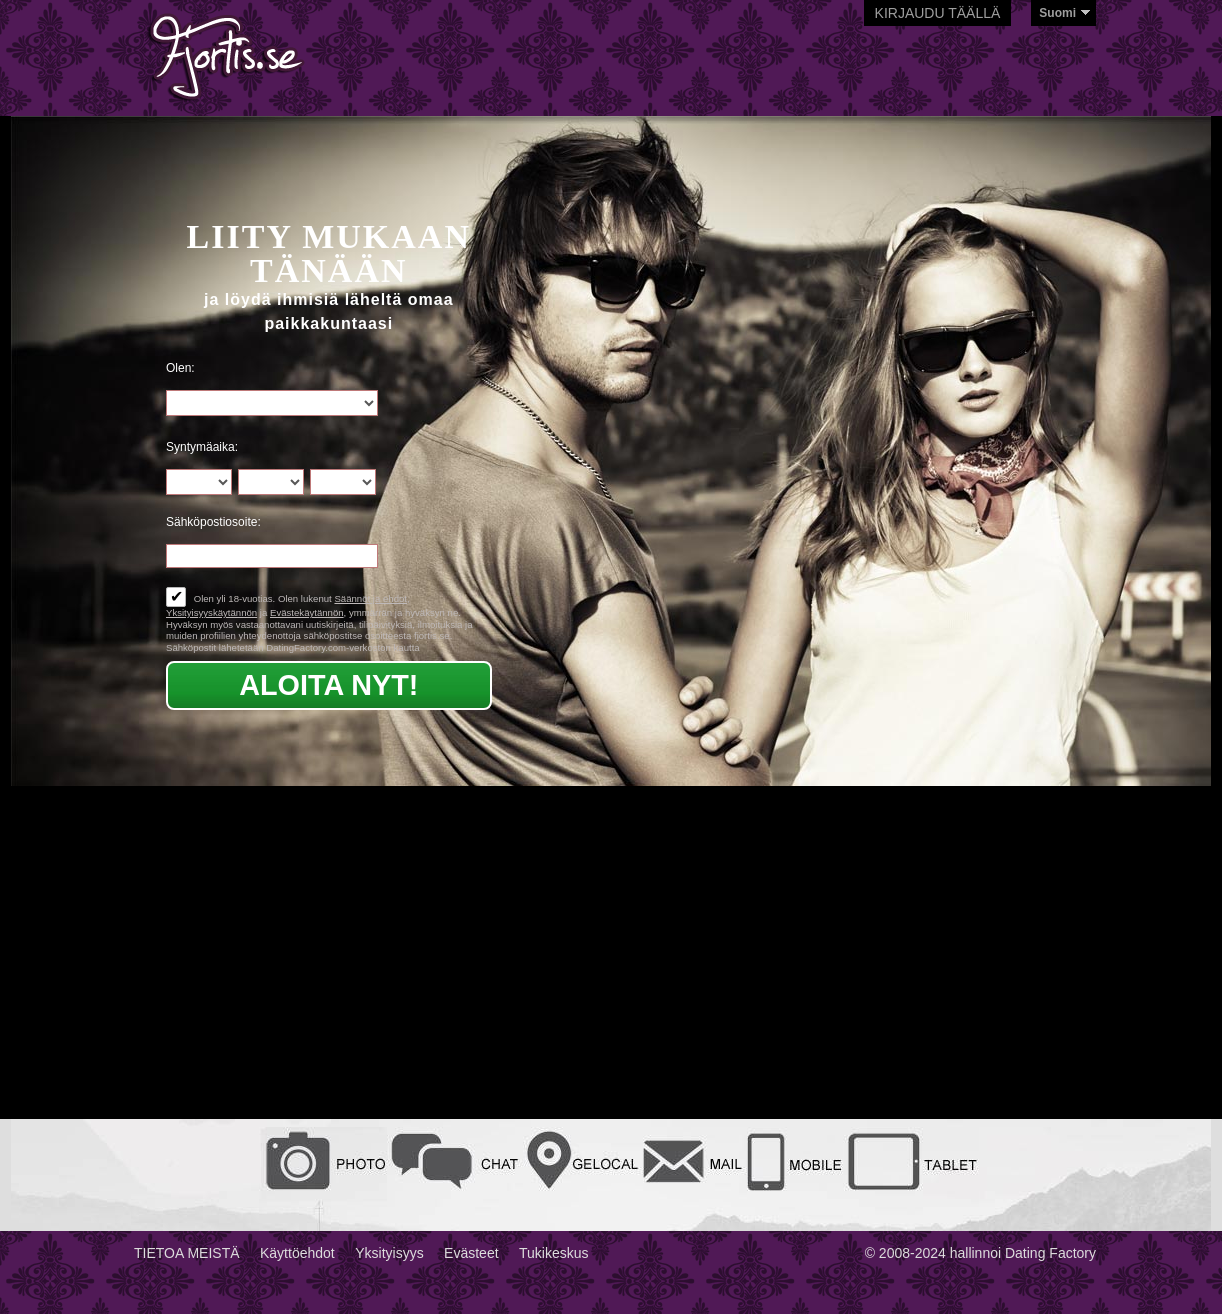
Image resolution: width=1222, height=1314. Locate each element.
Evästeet (471, 1253)
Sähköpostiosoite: (213, 522)
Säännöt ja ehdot (370, 598)
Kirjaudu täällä (938, 13)
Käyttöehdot (297, 1253)
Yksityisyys (389, 1253)
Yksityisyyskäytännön (211, 612)
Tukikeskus (554, 1253)
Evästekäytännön (307, 612)
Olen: (180, 368)
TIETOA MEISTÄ (187, 1253)
